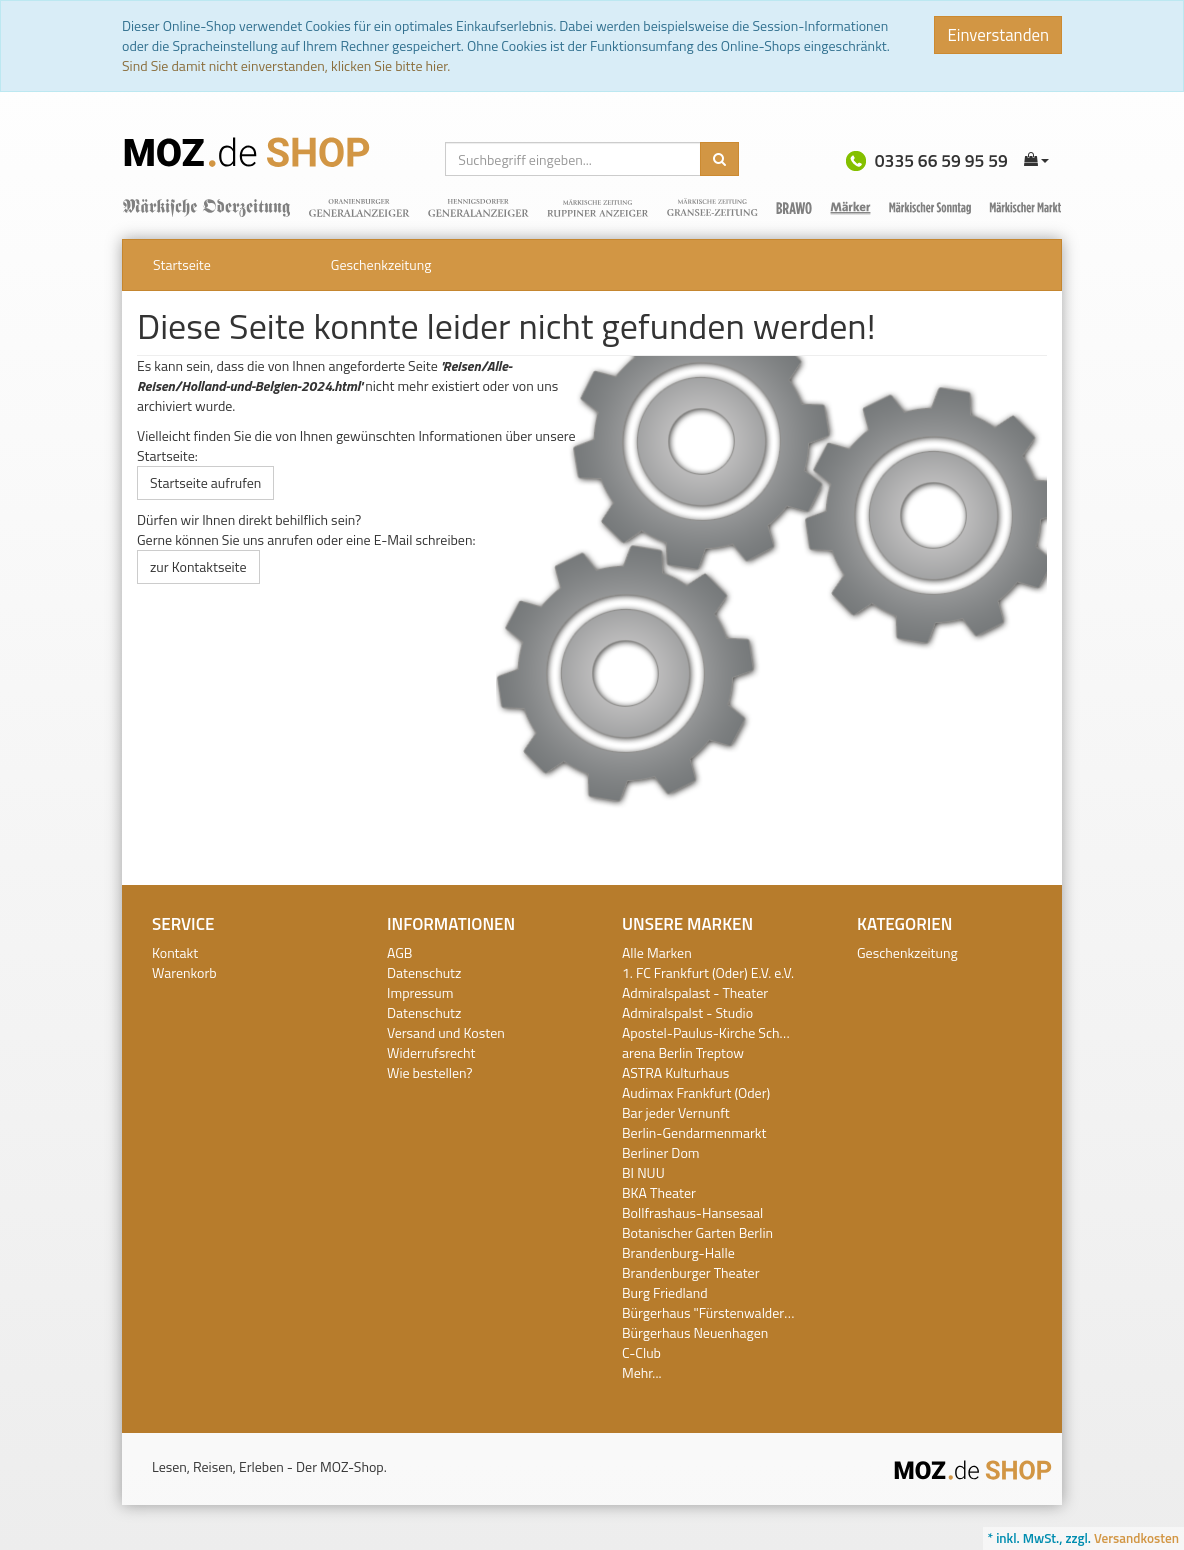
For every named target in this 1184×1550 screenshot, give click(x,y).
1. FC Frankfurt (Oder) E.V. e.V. (708, 972)
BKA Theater (659, 1192)
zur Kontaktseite (198, 566)
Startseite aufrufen (205, 482)
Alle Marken (657, 952)
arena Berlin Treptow (683, 1052)
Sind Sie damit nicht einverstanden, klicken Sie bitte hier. (286, 65)
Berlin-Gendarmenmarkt (694, 1132)
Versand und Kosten (446, 1032)
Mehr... (641, 1372)
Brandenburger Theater (691, 1272)
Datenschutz (424, 972)
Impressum (420, 992)
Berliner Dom (660, 1152)
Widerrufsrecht (431, 1052)
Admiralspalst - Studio (687, 1012)
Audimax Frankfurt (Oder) (696, 1092)
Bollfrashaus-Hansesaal (692, 1212)
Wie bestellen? (430, 1072)
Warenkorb (184, 972)
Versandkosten (1136, 1538)
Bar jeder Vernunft (676, 1112)
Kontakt (175, 952)
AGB (399, 952)
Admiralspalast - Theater (695, 992)
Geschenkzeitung (381, 264)
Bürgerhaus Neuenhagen (695, 1332)
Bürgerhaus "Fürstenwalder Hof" (718, 1312)
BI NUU (643, 1172)
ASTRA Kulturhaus (675, 1072)
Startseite (182, 264)
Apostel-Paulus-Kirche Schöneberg (725, 1032)
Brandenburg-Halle (678, 1252)
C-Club (641, 1352)
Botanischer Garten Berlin (697, 1232)
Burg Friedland (665, 1292)
